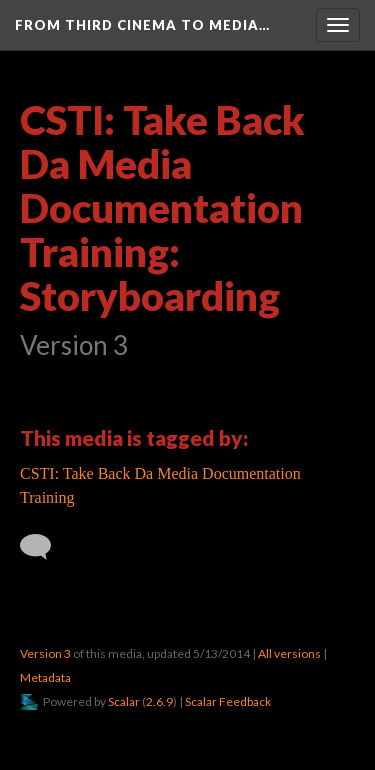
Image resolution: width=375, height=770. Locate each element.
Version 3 (45, 653)
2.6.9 (159, 701)
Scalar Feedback (228, 701)
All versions (289, 653)
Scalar (124, 701)
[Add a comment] (44, 547)
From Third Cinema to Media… (142, 25)
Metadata (45, 677)
